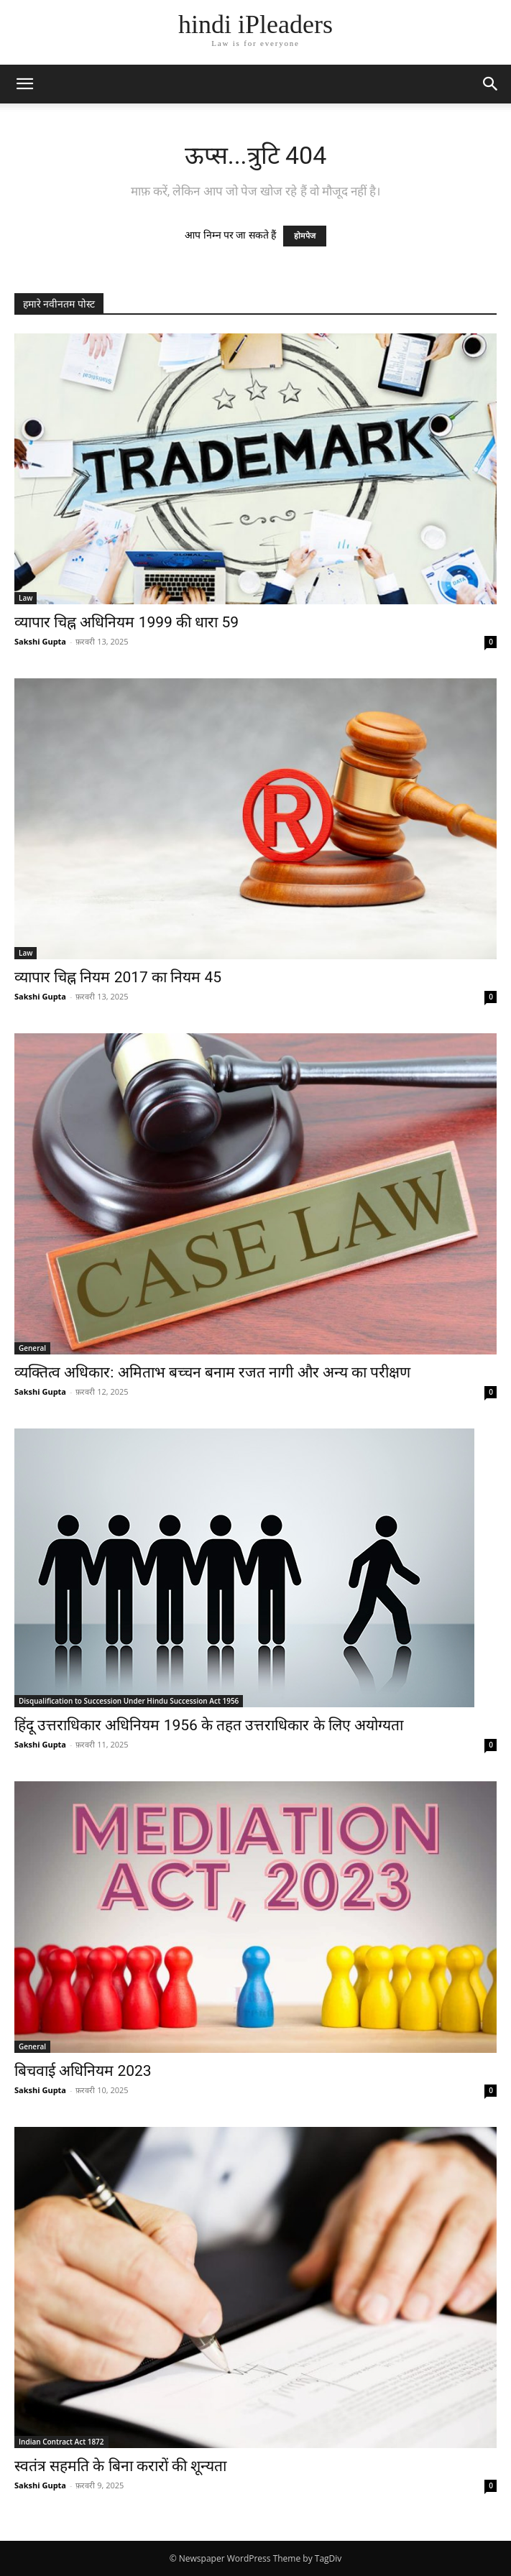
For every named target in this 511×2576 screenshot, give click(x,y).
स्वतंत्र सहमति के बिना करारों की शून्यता (120, 2466)
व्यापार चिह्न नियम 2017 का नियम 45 (117, 977)
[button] (24, 84)
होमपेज (305, 236)
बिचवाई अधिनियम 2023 (83, 2070)
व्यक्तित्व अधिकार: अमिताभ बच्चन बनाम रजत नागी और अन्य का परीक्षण (212, 1372)
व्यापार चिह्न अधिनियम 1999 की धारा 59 (126, 622)
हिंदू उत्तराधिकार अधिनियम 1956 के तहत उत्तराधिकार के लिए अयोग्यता (210, 1725)
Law (25, 598)
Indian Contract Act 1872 (61, 2442)
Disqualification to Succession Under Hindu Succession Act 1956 (129, 1701)
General (32, 1348)
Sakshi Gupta (40, 641)
